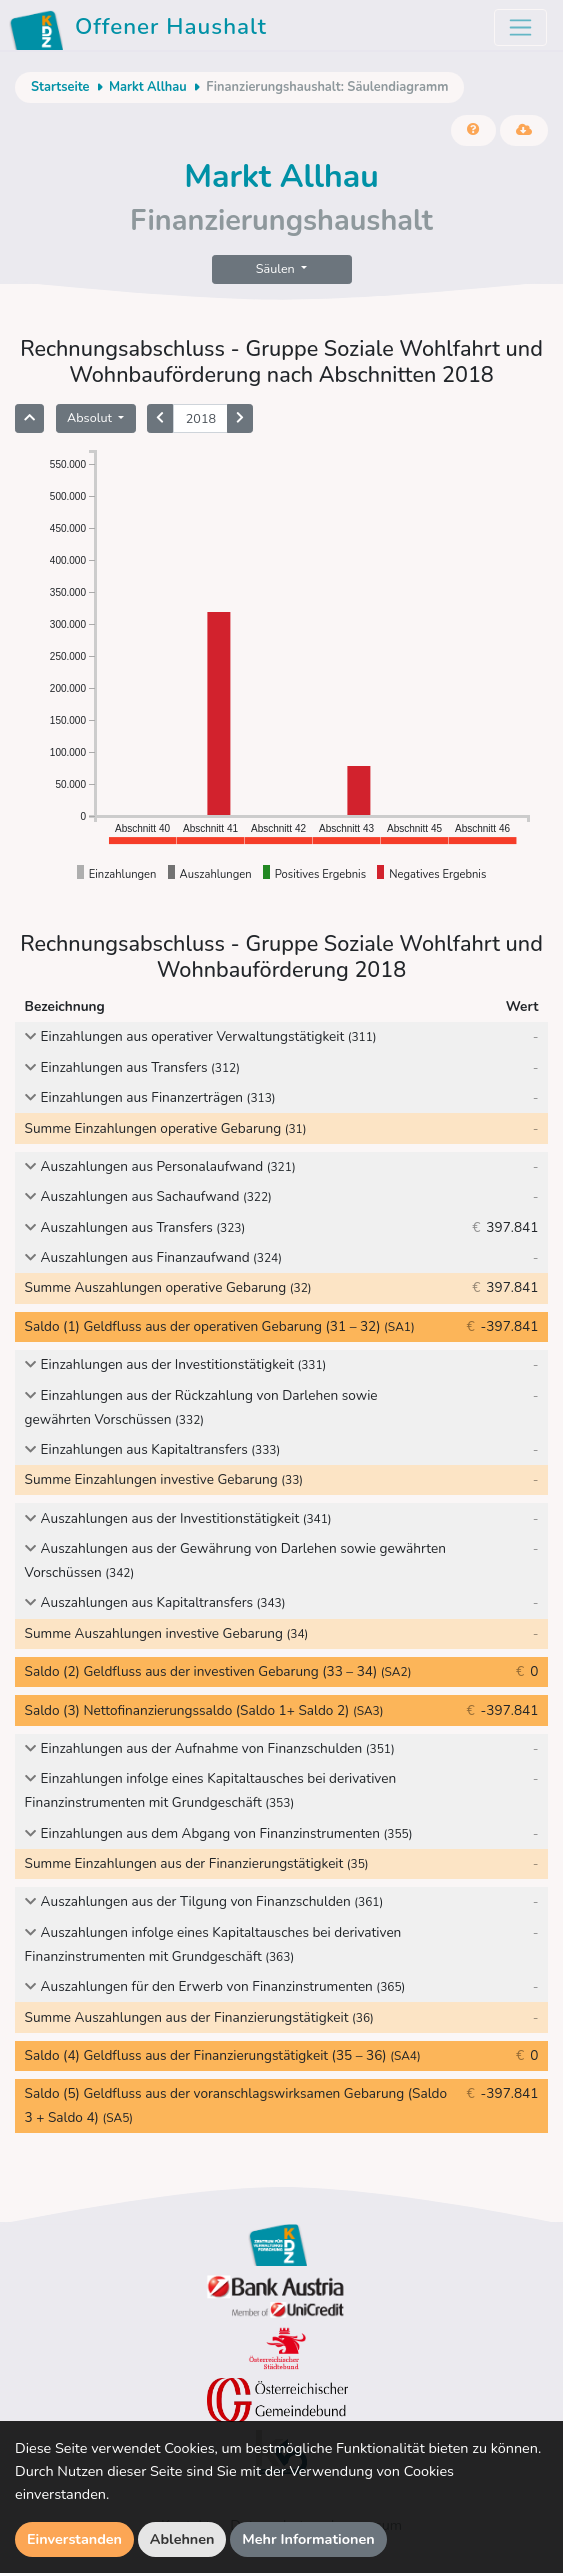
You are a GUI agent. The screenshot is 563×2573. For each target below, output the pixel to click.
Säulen (277, 268)
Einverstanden (74, 2539)
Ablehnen (182, 2539)
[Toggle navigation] (520, 27)
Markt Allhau (148, 87)
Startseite (60, 87)
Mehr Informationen (308, 2539)
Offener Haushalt (141, 30)
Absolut (91, 417)
